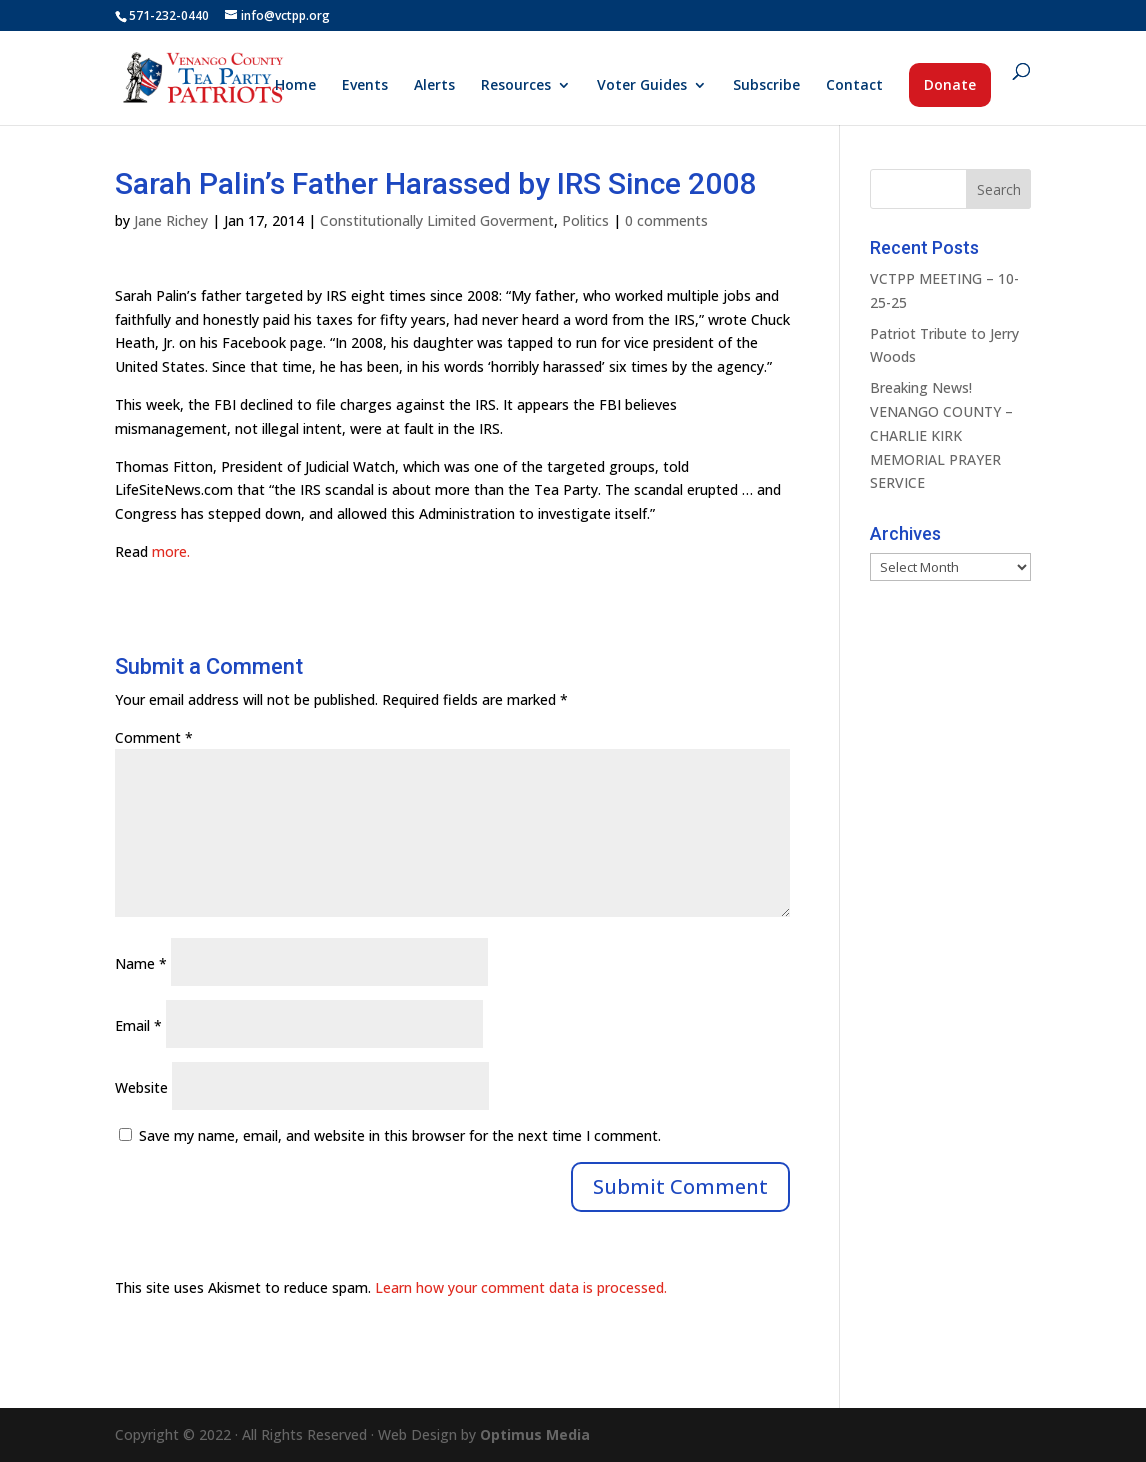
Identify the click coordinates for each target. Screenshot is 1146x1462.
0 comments (666, 220)
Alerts (434, 86)
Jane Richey (171, 220)
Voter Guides (642, 86)
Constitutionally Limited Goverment (437, 220)
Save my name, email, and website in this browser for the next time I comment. (400, 1135)
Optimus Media (535, 1434)
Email (138, 1025)
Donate (950, 84)
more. (171, 551)
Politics (585, 220)
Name (141, 963)
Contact (854, 86)
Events (365, 86)
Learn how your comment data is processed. (521, 1287)
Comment (154, 737)
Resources (516, 86)
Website (141, 1087)
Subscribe (766, 86)
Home (295, 86)
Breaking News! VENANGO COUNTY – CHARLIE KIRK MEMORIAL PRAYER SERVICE (941, 435)
